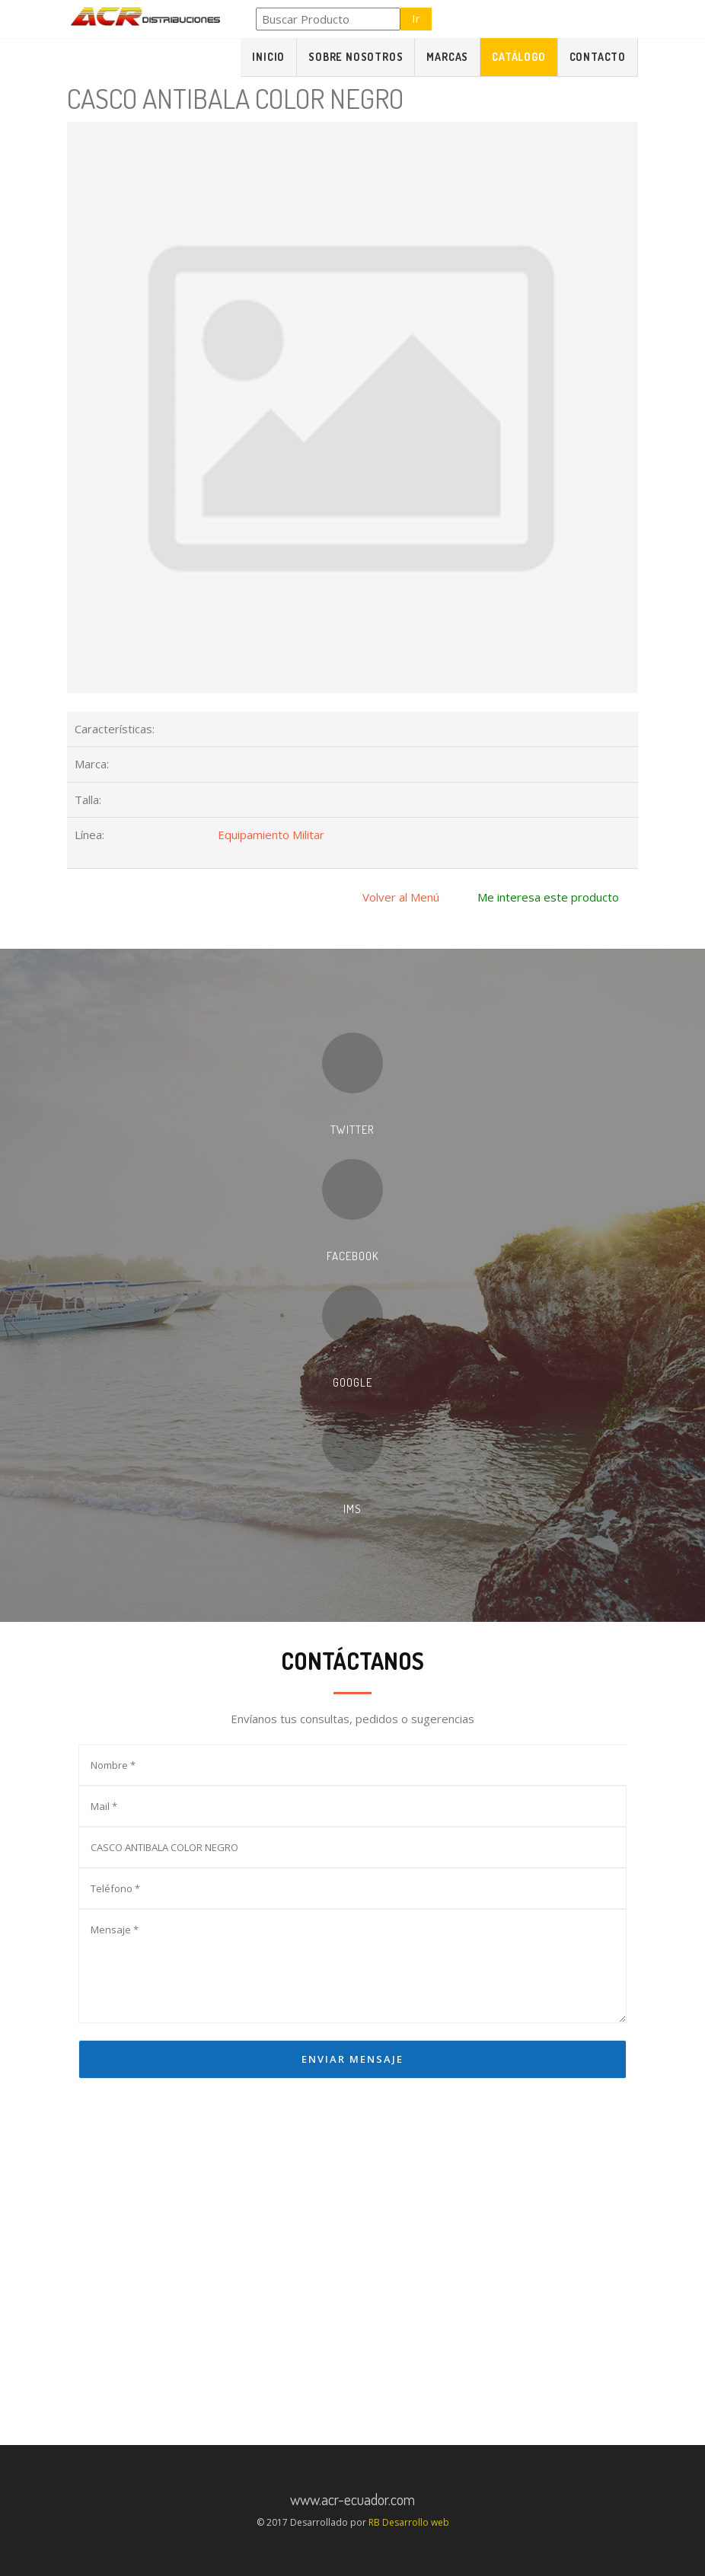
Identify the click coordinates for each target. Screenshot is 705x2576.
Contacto (597, 56)
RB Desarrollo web (408, 2522)
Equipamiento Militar (271, 834)
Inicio (268, 56)
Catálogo (518, 56)
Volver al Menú (400, 897)
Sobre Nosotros (355, 56)
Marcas (447, 56)
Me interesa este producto (548, 897)
